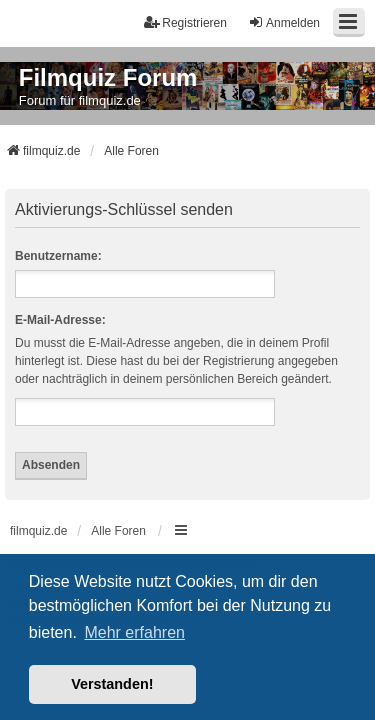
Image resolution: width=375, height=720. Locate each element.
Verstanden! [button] (112, 684)
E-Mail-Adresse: (60, 320)
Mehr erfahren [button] (134, 632)
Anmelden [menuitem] (284, 22)
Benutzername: (58, 256)
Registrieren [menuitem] (185, 22)
